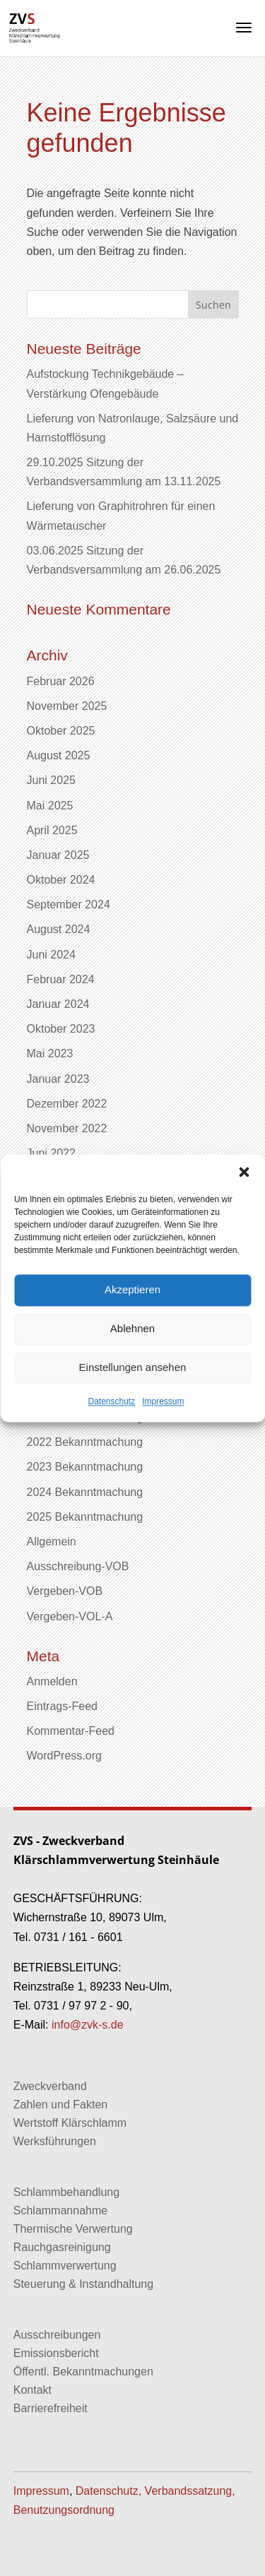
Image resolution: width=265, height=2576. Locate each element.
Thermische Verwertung (73, 2229)
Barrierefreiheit (50, 2408)
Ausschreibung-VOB (78, 1566)
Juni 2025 (51, 780)
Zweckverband (50, 2086)
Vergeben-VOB (65, 1591)
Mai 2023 (50, 1053)
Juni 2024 (51, 955)
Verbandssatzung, (190, 2491)
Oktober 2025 (61, 731)
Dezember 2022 (67, 1104)
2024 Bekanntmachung (85, 1492)
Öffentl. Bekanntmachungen (83, 2372)
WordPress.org (64, 1756)
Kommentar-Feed (71, 1731)
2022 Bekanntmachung (85, 1442)
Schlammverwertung (65, 2266)
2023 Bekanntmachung (85, 1467)
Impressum (163, 1401)
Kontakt (32, 2390)
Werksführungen (54, 2141)
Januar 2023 (58, 1079)
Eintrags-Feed (62, 1706)
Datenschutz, (108, 2491)
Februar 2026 (61, 681)
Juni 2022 (51, 1153)
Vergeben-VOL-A (70, 1616)
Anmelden (52, 1681)
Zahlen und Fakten (60, 2105)
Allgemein (51, 1542)
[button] (244, 1172)
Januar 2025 (58, 855)
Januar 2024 (58, 1004)
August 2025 (58, 755)
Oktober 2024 (61, 880)
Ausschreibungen (57, 2335)
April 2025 (52, 830)
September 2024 (68, 904)
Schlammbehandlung (66, 2192)
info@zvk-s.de (86, 2025)
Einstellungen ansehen (133, 1367)
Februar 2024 (61, 979)
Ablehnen (132, 1328)
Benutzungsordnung (63, 2510)
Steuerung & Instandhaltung (83, 2284)
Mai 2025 (50, 806)
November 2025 (67, 706)
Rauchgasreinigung (62, 2247)
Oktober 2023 (61, 1029)
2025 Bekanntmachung (85, 1517)
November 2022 (67, 1128)
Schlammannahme (60, 2210)
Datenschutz (111, 1401)
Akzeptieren (132, 1289)
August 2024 (58, 929)
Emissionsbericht (56, 2353)
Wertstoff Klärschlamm (69, 2123)
